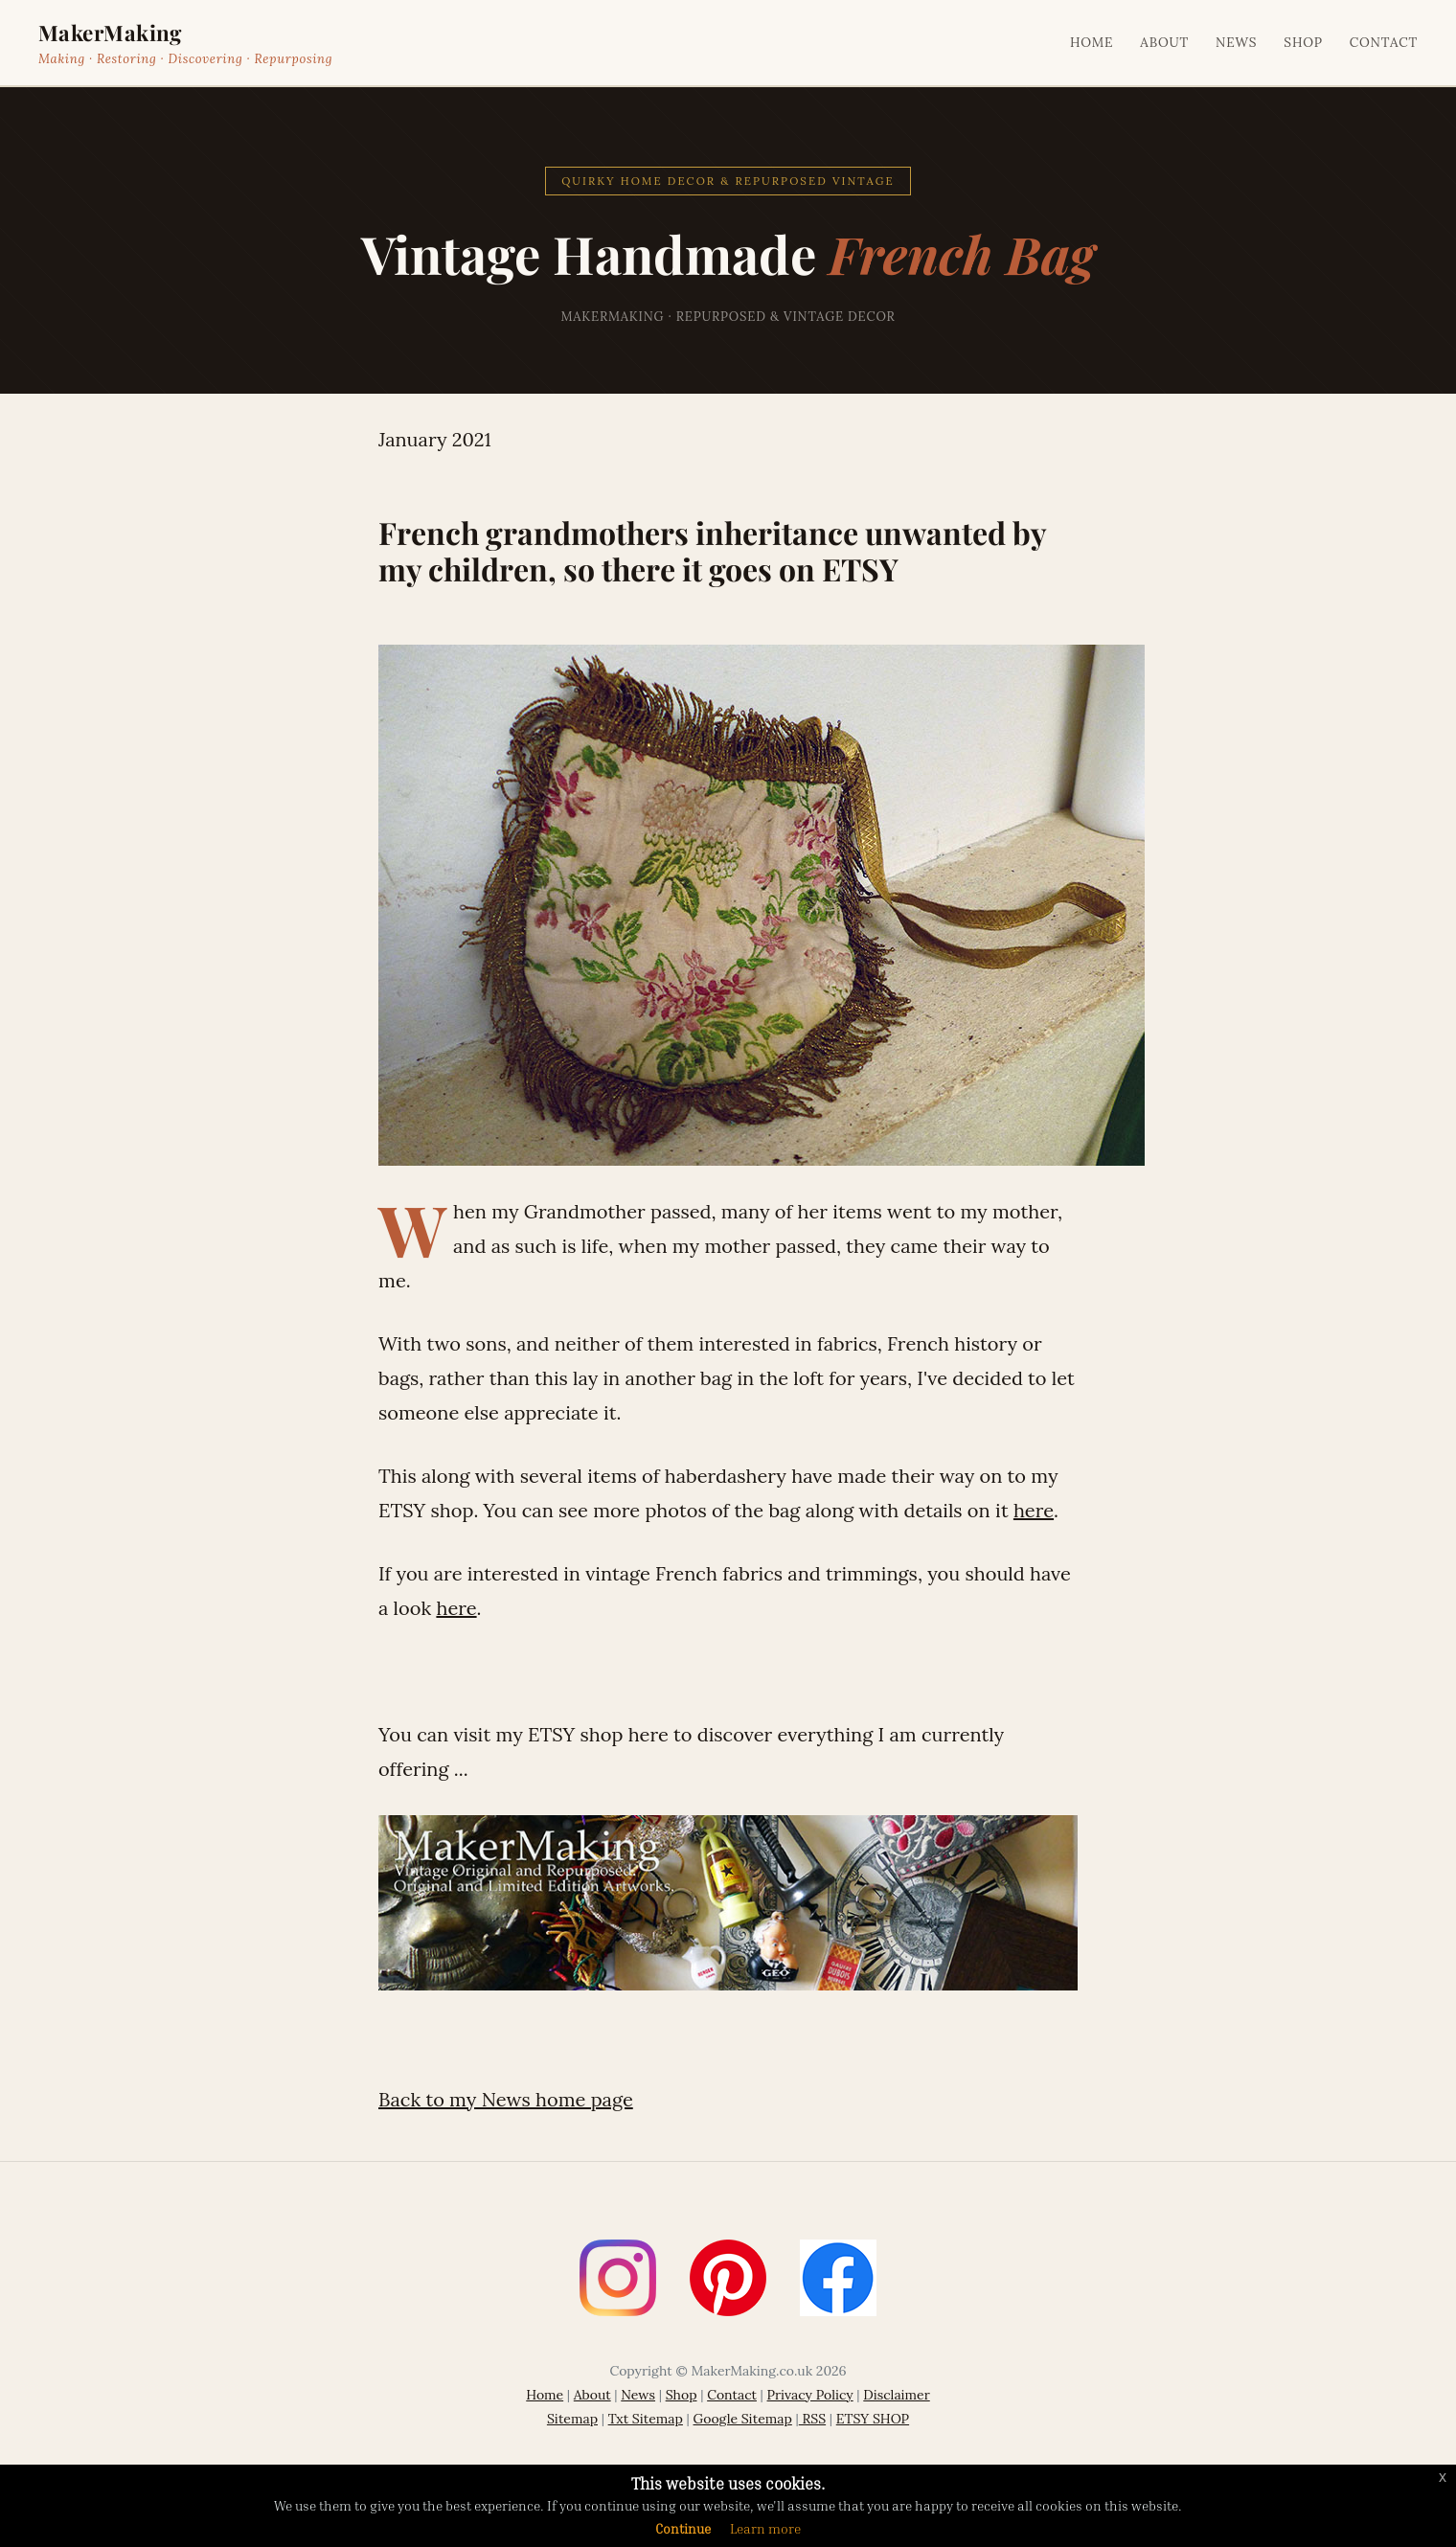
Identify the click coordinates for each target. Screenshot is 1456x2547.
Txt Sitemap (645, 2418)
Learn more (765, 2528)
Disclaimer (896, 2394)
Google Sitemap (743, 2418)
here (1033, 1510)
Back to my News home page (505, 2099)
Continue (683, 2528)
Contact (1384, 42)
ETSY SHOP (872, 2418)
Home (1091, 42)
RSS (812, 2418)
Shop (1303, 42)
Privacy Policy (810, 2394)
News (1236, 42)
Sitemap (572, 2418)
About (1164, 42)
